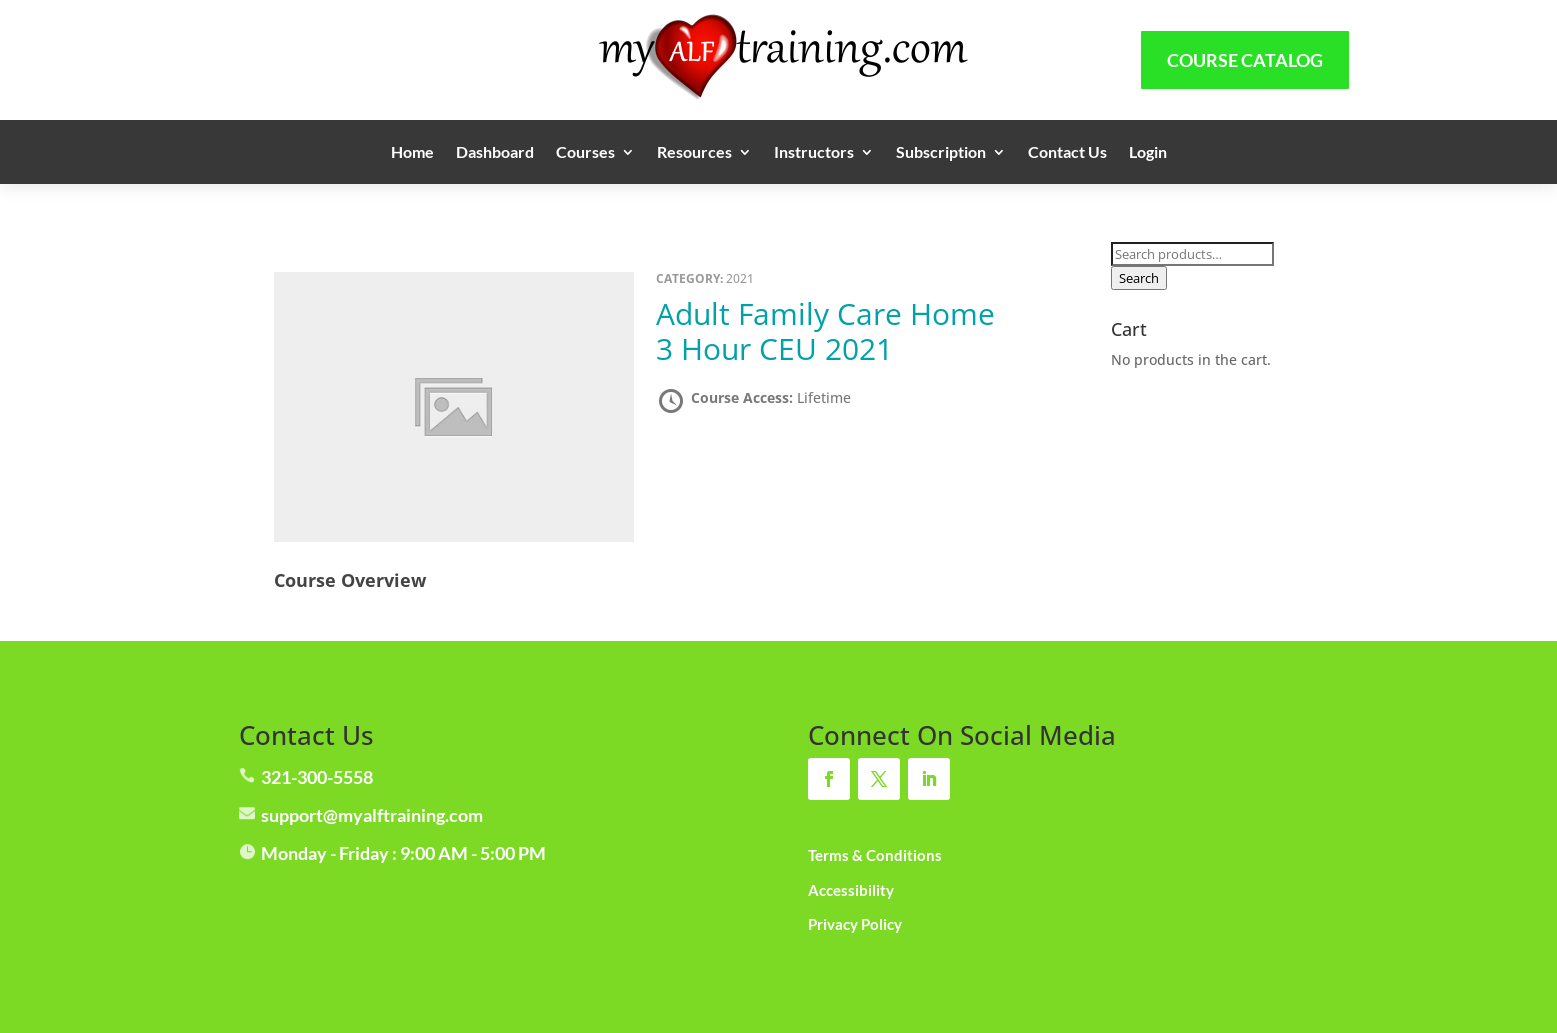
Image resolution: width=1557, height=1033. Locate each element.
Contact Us (1067, 153)
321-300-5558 (317, 777)
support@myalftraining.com (372, 815)
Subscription (941, 153)
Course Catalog (1245, 60)
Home (412, 153)
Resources (694, 153)
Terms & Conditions (875, 855)
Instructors (814, 153)
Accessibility (851, 890)
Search (1139, 278)
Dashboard (495, 153)
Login (1148, 153)
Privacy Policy (855, 924)
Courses (585, 153)
